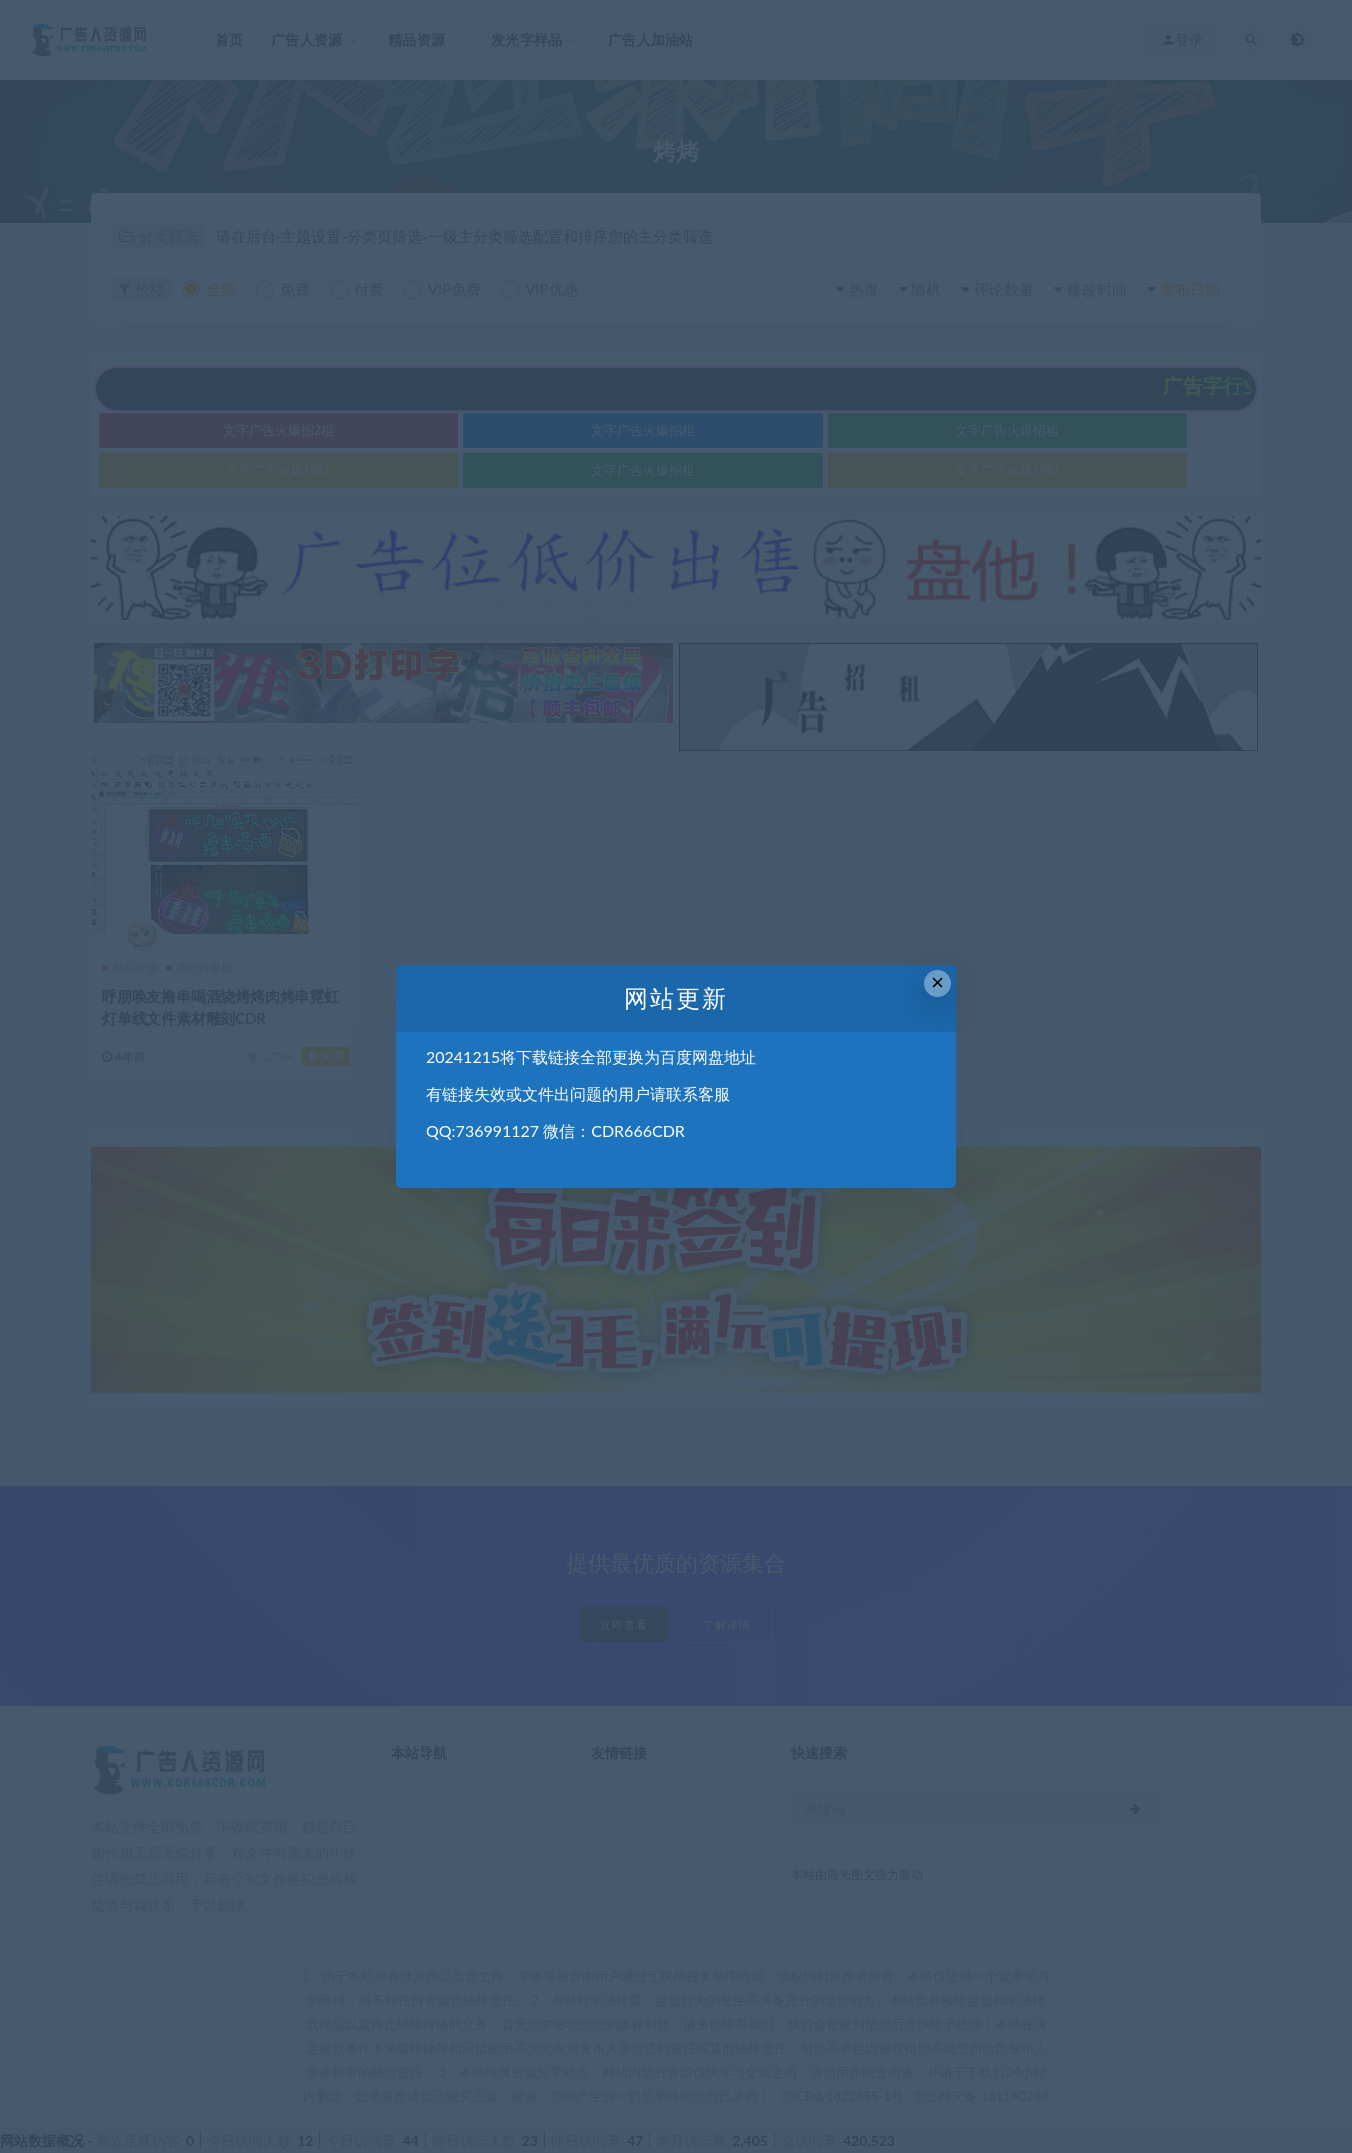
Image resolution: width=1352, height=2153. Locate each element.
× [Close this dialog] (937, 982)
